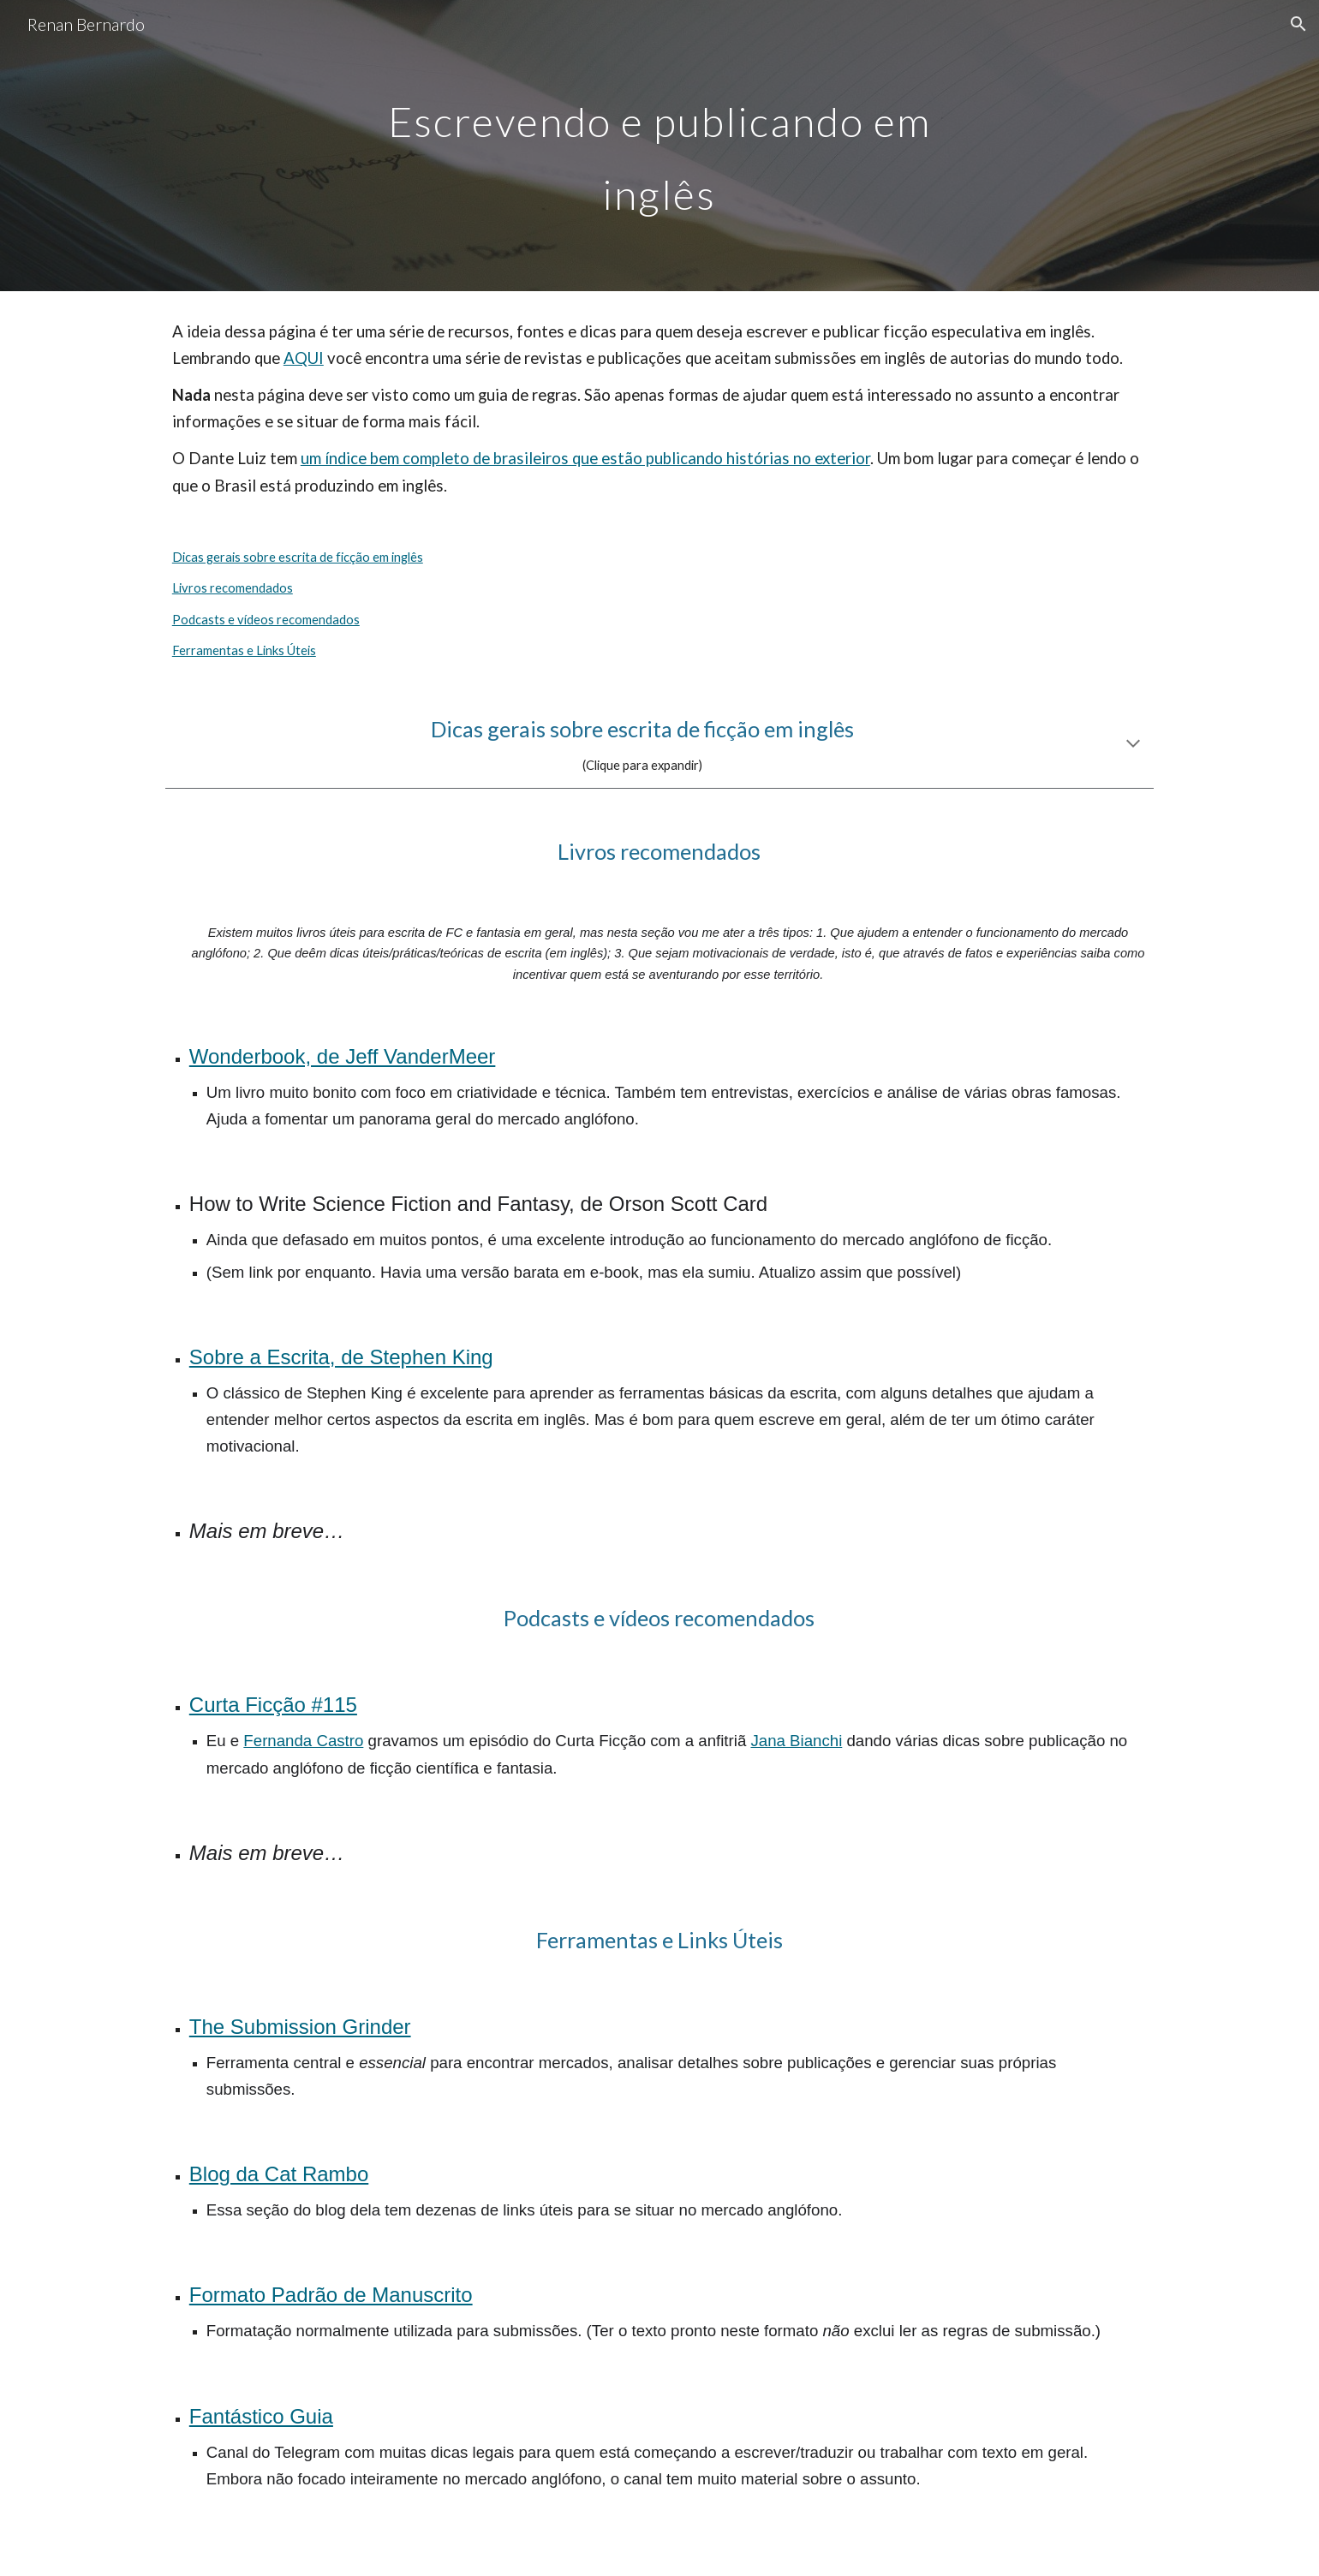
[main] (659, 146)
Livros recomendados (232, 588)
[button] (1298, 24)
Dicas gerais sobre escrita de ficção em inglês (297, 557)
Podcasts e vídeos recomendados (266, 619)
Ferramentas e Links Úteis (244, 650)
